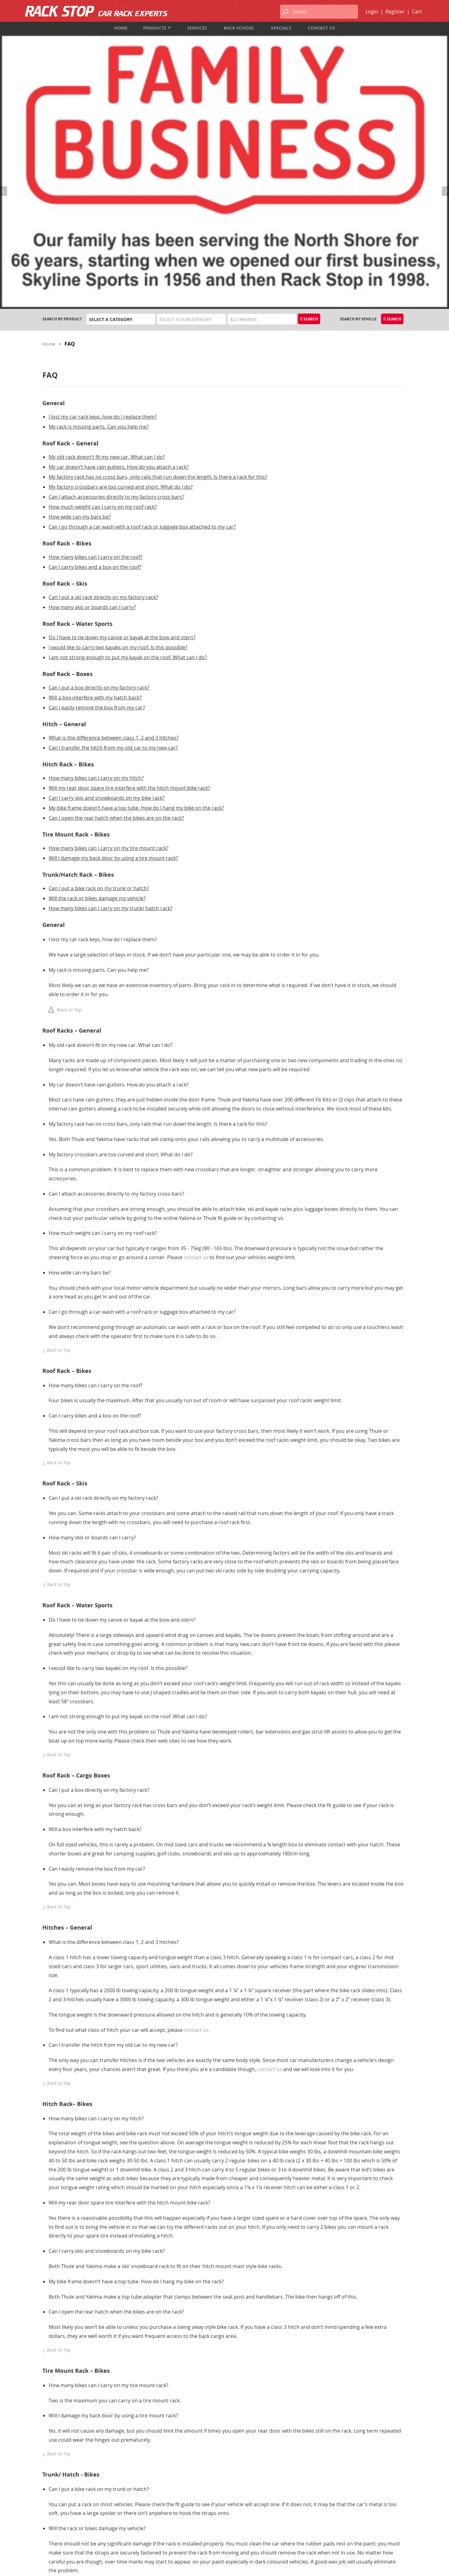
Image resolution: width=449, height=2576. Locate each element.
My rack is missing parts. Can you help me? (99, 220)
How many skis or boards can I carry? (92, 400)
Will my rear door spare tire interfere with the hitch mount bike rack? (129, 581)
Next (444, 67)
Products (157, 28)
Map (46, 2534)
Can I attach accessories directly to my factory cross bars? (116, 290)
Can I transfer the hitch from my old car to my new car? (113, 541)
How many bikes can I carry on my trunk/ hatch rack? (110, 701)
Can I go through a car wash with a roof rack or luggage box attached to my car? (142, 320)
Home (48, 138)
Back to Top (62, 803)
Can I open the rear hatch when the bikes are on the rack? (116, 611)
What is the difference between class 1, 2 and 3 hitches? (114, 531)
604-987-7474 (54, 2509)
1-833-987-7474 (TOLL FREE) (67, 2517)
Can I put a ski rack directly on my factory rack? (103, 390)
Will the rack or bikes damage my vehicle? (97, 691)
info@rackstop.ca (61, 2526)
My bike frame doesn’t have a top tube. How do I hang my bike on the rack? (136, 601)
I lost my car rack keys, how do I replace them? (103, 210)
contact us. (197, 1823)
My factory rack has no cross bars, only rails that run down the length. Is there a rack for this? (158, 270)
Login (371, 11)
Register (395, 11)
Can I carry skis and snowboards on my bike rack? (107, 591)
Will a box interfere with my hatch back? (95, 491)
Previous (4, 67)
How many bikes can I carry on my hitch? (96, 571)
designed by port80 (390, 2566)
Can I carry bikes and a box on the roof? (95, 360)
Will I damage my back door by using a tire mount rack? (113, 651)
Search (309, 112)
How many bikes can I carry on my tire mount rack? (108, 641)
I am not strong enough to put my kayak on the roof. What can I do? (128, 451)
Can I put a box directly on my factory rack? (99, 481)
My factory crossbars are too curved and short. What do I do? (121, 280)
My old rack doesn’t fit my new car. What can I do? (107, 250)
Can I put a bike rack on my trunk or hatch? (99, 682)
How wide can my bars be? (80, 310)
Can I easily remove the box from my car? (97, 501)
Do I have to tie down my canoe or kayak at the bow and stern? (122, 431)
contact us (196, 1051)
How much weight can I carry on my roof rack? (103, 300)
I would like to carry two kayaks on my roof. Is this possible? (118, 441)
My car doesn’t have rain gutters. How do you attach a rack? (119, 260)
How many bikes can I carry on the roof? (95, 350)
